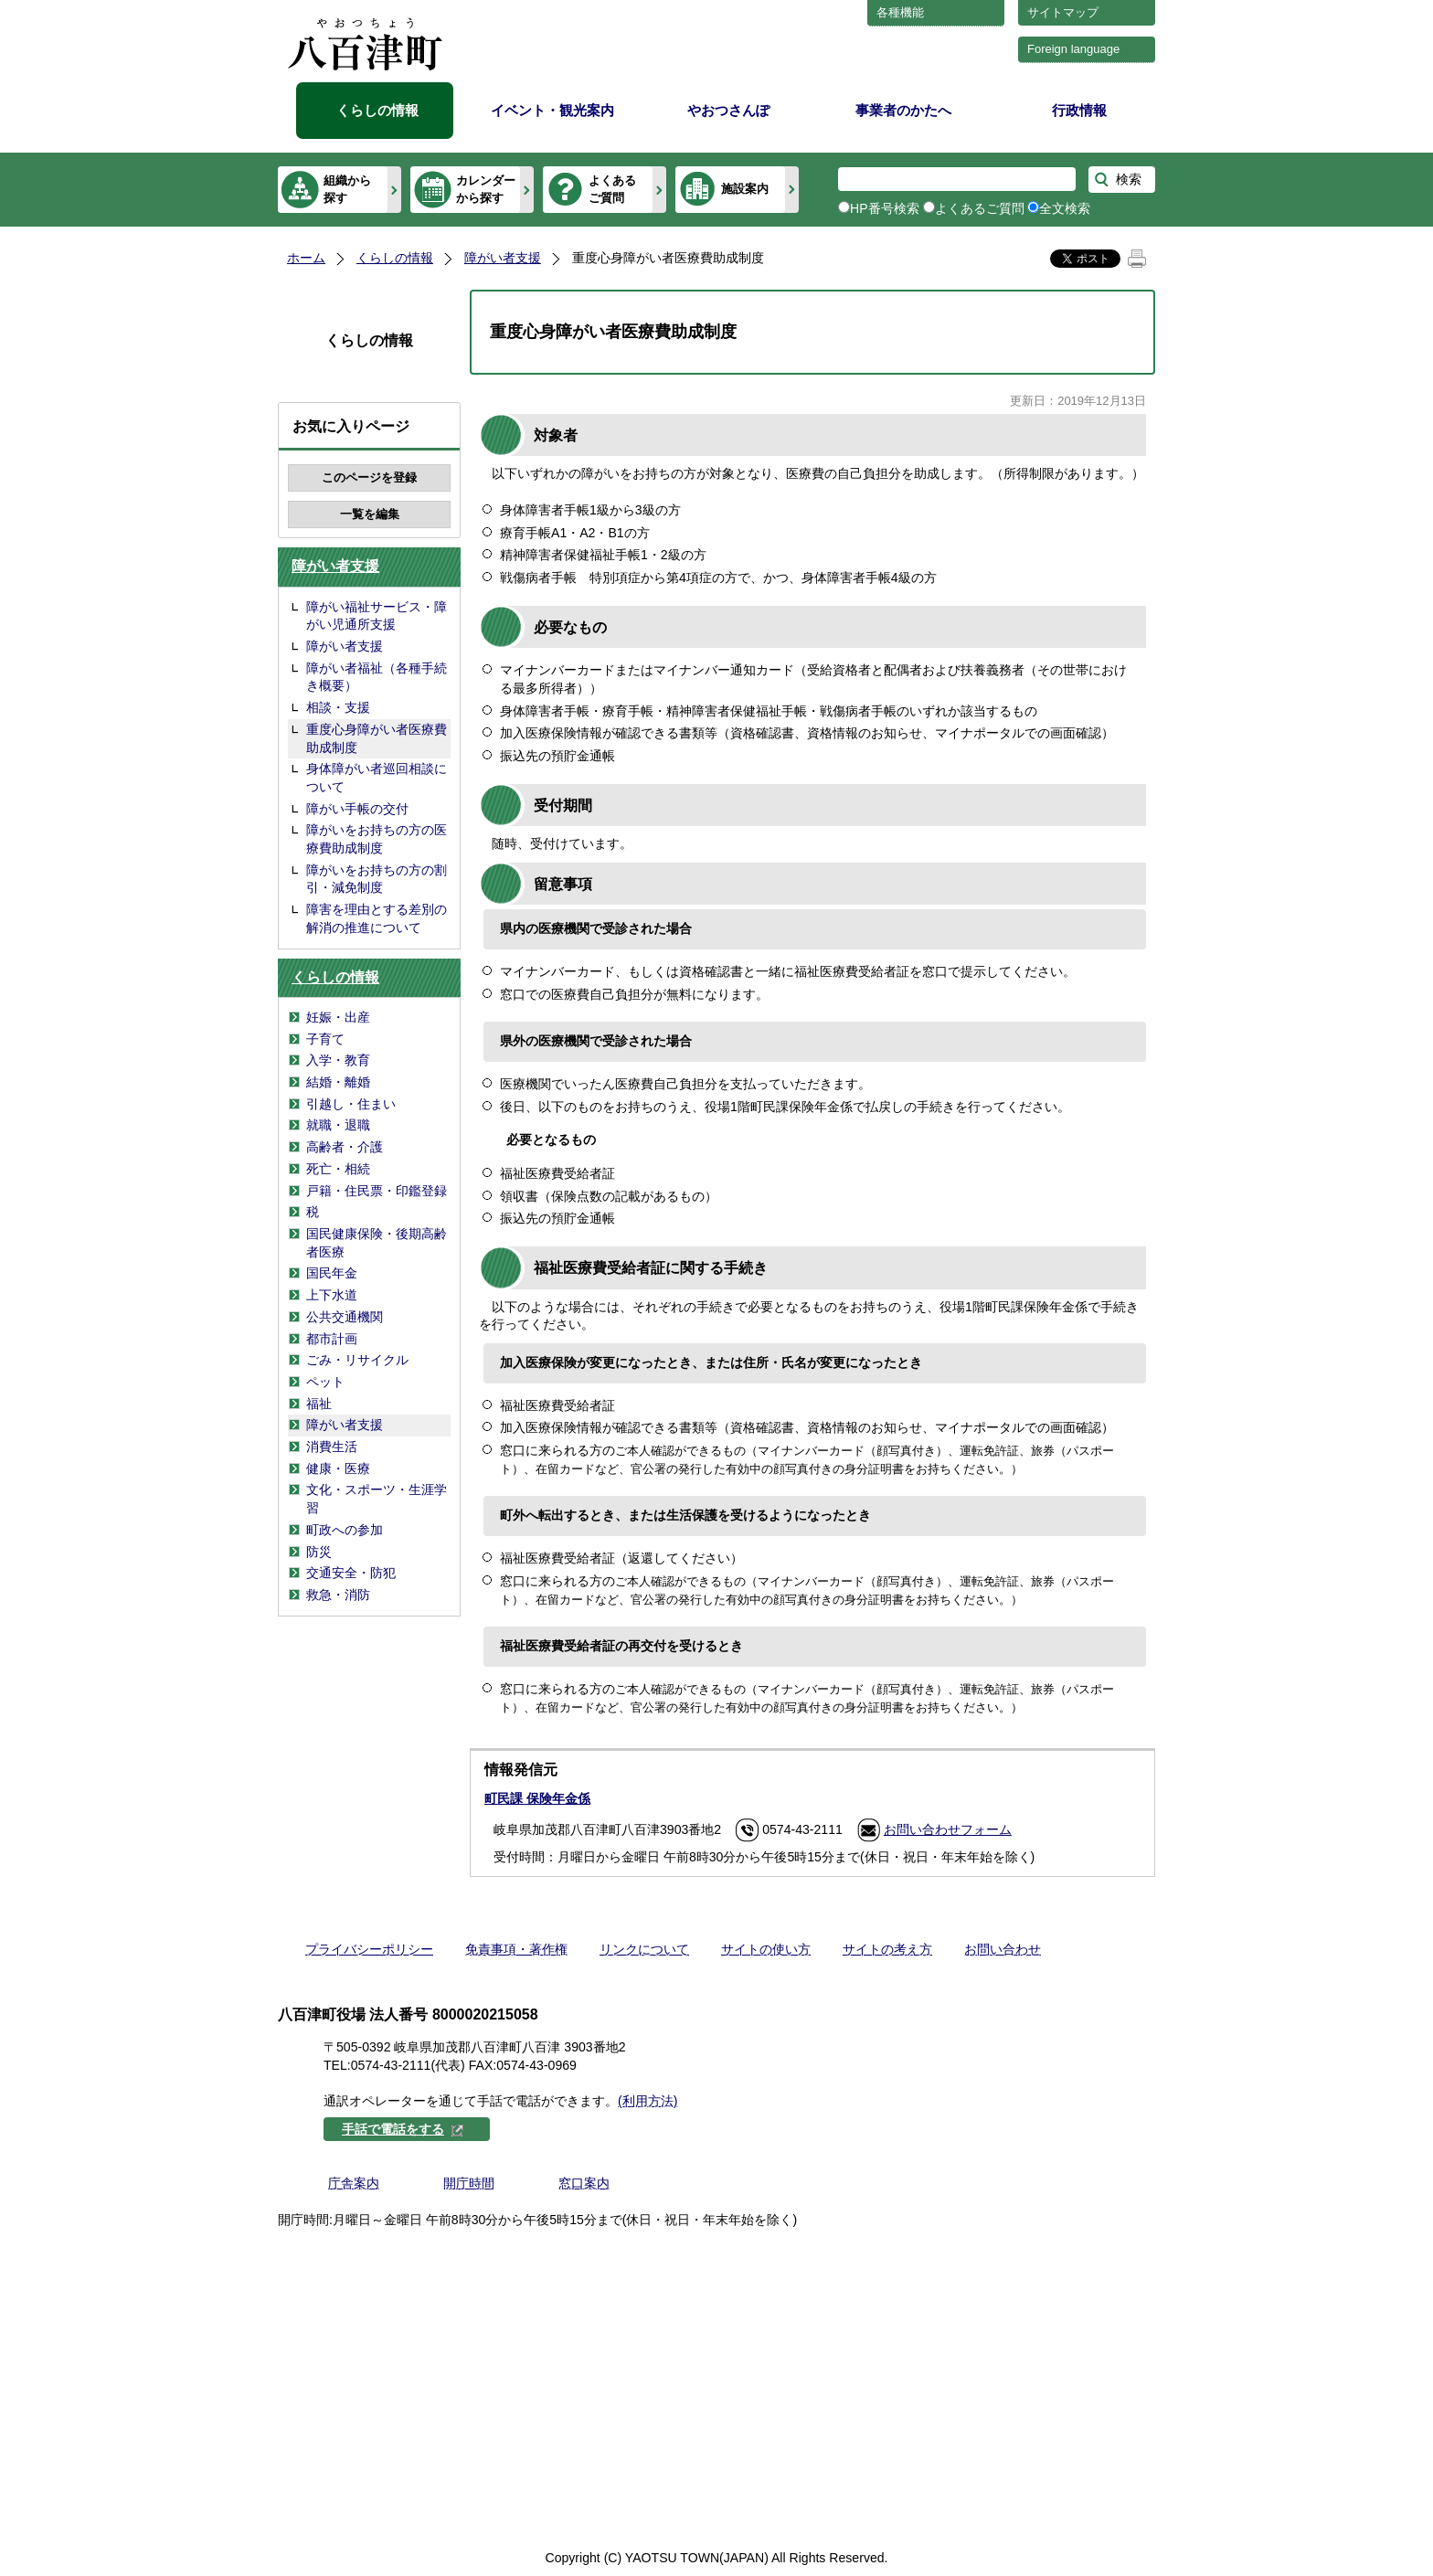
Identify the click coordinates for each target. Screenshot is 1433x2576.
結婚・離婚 (338, 1082)
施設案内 (745, 189)
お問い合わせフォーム (948, 1829)
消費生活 (331, 1446)
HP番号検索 (884, 208)
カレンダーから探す (485, 189)
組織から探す (347, 189)
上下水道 (331, 1295)
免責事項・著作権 (516, 1949)
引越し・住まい (351, 1104)
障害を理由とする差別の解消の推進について (376, 918)
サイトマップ (1063, 12)
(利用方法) (647, 2101)
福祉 (319, 1403)
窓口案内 (584, 2183)
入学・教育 (338, 1060)
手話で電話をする (403, 2129)
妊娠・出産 (338, 1017)
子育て (325, 1039)
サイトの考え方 (887, 1949)
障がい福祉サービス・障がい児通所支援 (376, 615)
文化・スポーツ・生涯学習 (376, 1498)
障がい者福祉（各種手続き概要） (376, 677)
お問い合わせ (1002, 1949)
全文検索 (1064, 208)
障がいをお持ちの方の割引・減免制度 (376, 879)
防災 (319, 1551)
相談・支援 (338, 707)
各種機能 (900, 12)
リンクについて (644, 1949)
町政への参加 (344, 1529)
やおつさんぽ (728, 110)
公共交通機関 (344, 1316)
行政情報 (1079, 110)
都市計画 (331, 1338)
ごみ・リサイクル (357, 1359)
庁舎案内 (353, 2183)
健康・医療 (338, 1468)
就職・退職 (338, 1125)
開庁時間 (468, 2183)
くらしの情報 (377, 110)
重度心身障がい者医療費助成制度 (376, 738)
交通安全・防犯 (351, 1572)
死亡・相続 (338, 1168)
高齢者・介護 (344, 1147)
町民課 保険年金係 (537, 1798)
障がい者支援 (502, 257)
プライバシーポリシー (369, 1949)
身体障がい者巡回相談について (376, 777)
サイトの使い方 (766, 1949)
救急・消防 (338, 1594)
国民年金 (331, 1273)
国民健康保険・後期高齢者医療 (376, 1242)
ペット (325, 1381)
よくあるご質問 (612, 189)
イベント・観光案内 (552, 110)
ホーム (306, 257)
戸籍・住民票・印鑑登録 (376, 1190)
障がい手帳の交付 (357, 808)
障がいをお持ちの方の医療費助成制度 (376, 838)
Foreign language (1073, 49)
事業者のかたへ (903, 110)
